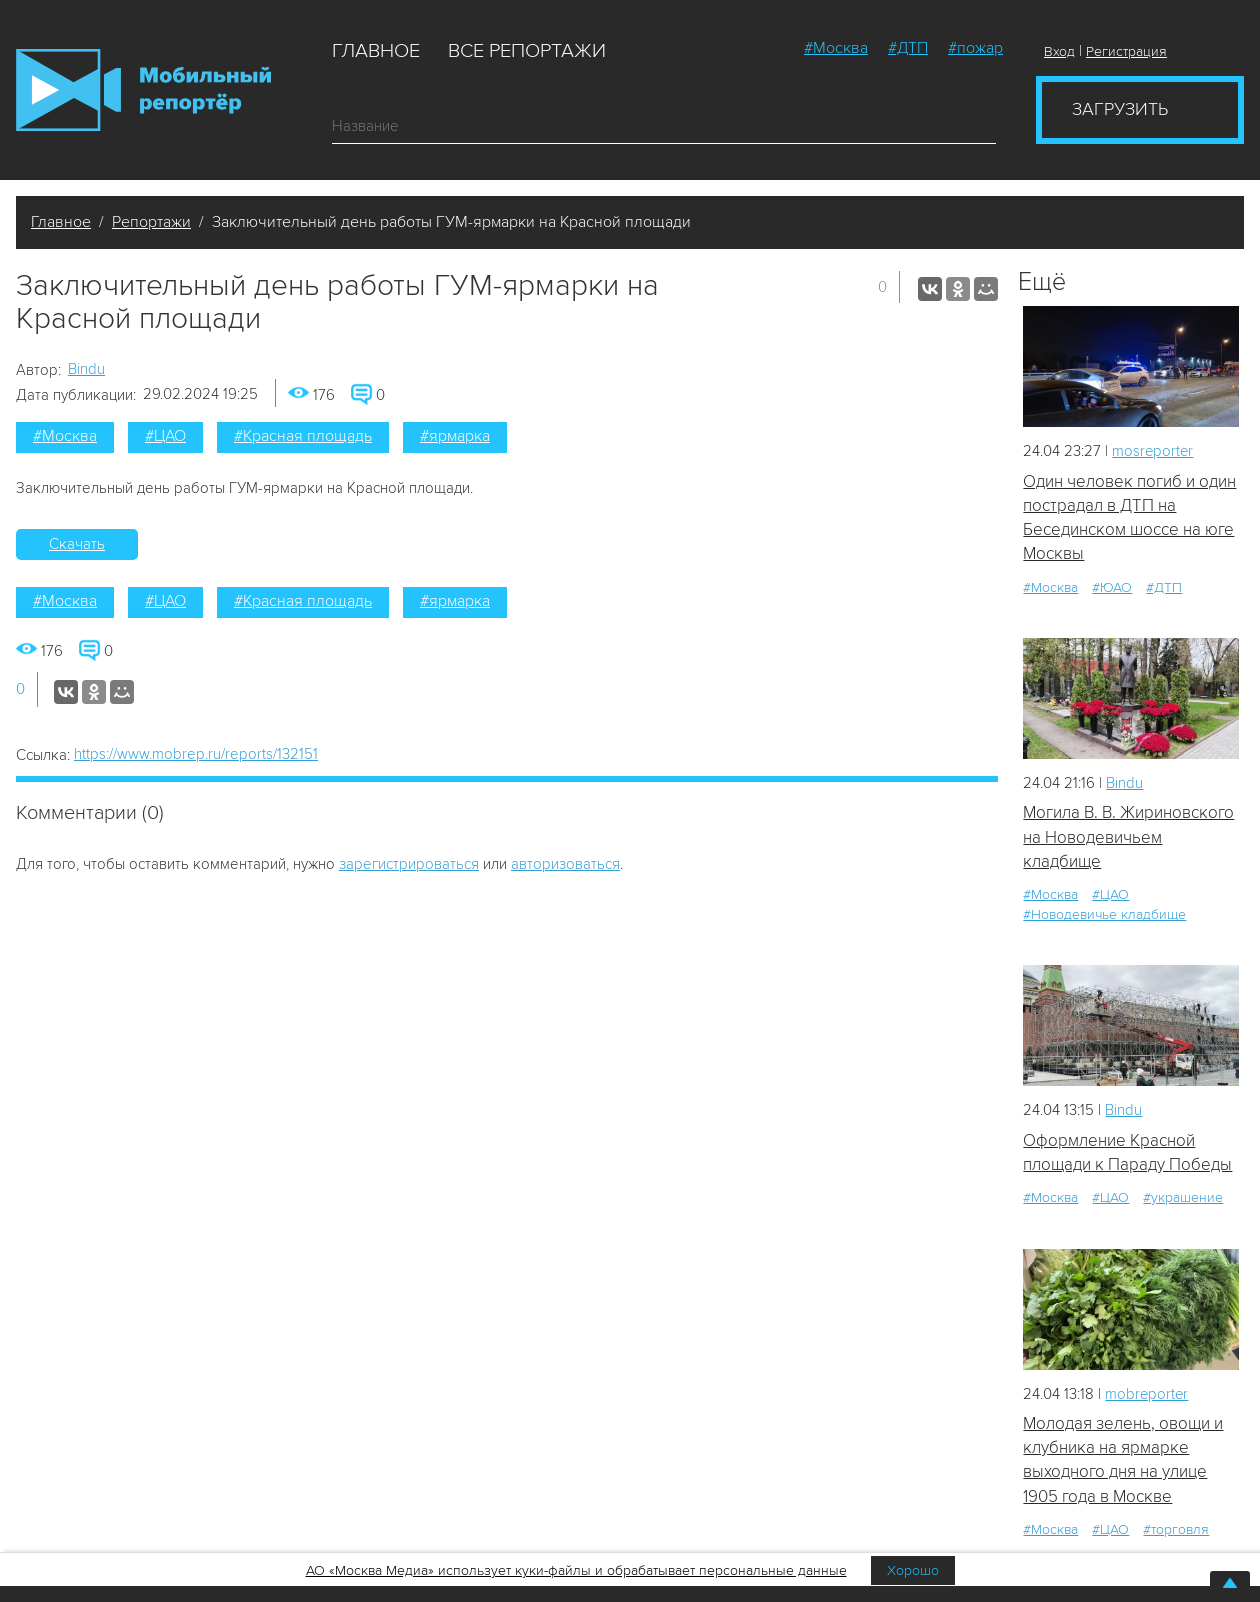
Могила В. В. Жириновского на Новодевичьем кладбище (1128, 838)
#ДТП (908, 48)
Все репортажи (527, 51)
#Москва (836, 48)
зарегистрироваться (409, 864)
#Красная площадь (303, 436)
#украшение (1183, 1198)
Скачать (77, 544)
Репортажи (151, 222)
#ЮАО (1112, 587)
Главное (376, 51)
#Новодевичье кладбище (1104, 915)
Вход (1059, 51)
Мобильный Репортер (143, 90)
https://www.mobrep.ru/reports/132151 (196, 754)
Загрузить (1120, 109)
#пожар (975, 48)
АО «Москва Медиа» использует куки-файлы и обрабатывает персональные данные (576, 1570)
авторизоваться (565, 864)
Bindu (86, 369)
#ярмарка (455, 436)
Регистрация (1126, 51)
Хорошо (913, 1570)
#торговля (1176, 1530)
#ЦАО (165, 436)
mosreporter (1153, 451)
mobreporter (1147, 1395)
